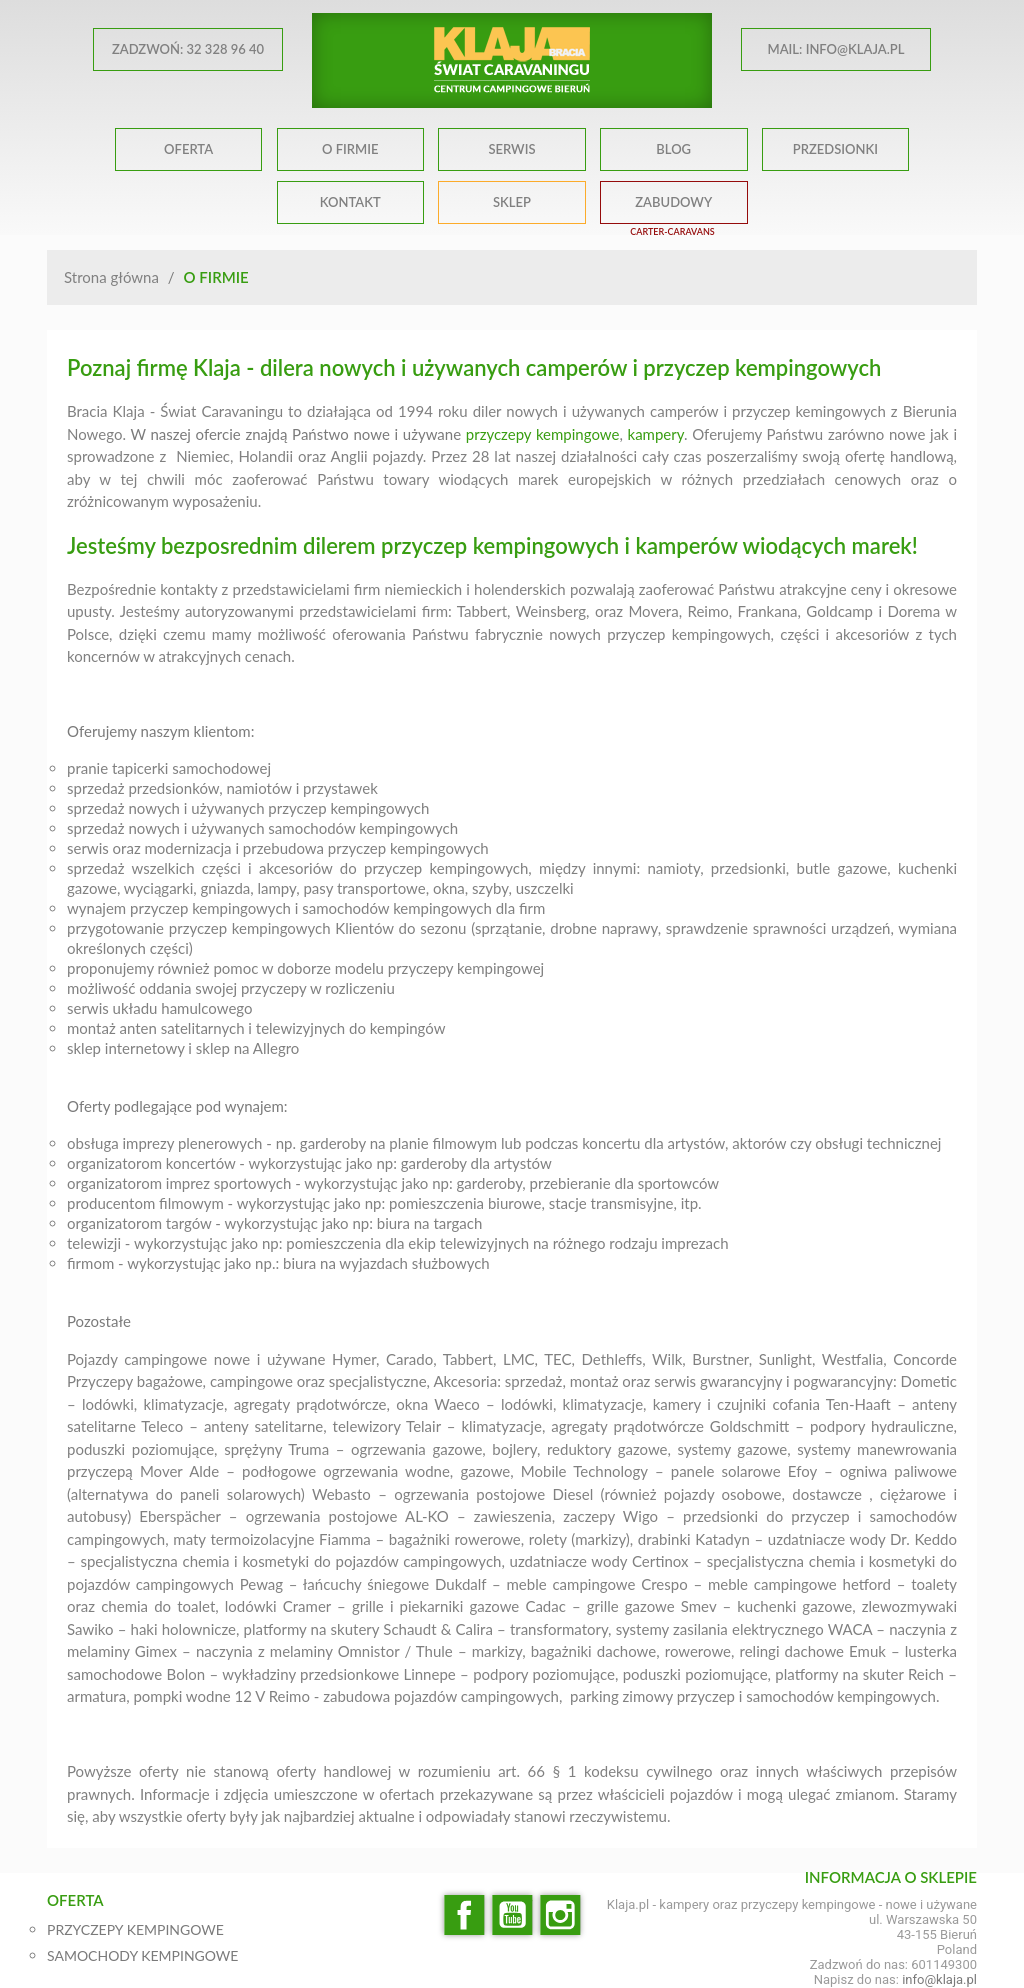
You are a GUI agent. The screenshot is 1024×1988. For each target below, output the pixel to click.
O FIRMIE (350, 149)
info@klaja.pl (939, 1979)
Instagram (560, 1915)
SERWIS (511, 149)
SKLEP (512, 202)
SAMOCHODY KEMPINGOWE (142, 1955)
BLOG (673, 149)
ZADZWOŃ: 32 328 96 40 (188, 49)
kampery (656, 434)
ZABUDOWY (673, 202)
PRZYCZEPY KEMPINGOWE (135, 1929)
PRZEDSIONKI (835, 149)
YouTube (512, 1915)
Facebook (464, 1915)
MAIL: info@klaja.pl (836, 49)
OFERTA (188, 149)
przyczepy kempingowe (543, 434)
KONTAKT (350, 202)
